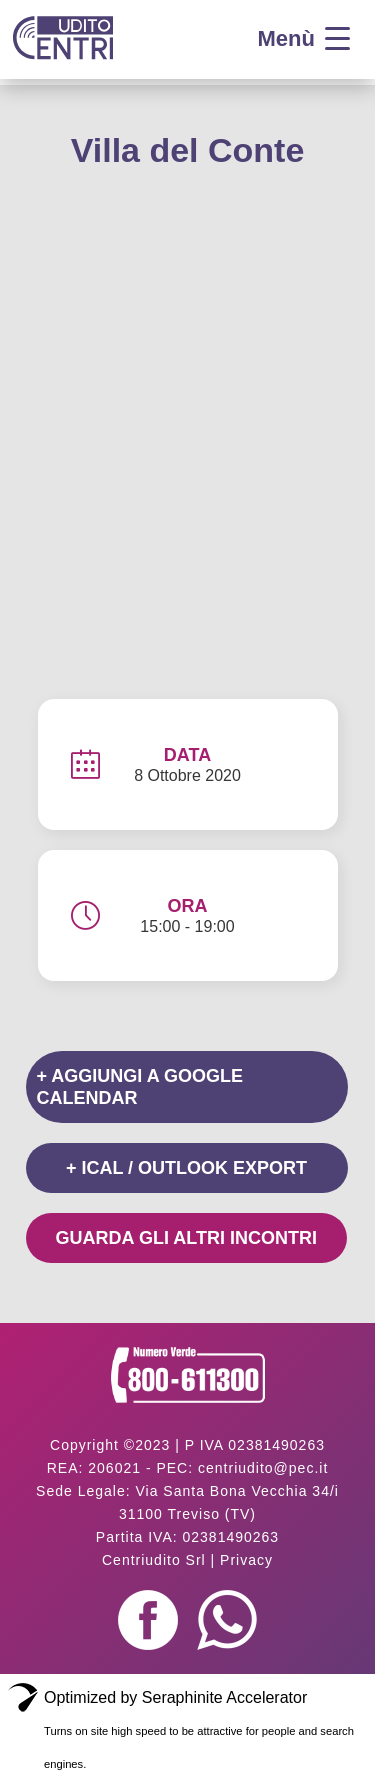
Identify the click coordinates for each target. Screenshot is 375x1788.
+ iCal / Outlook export (186, 1168)
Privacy (246, 1560)
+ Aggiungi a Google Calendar (140, 1087)
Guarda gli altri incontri (186, 1238)
